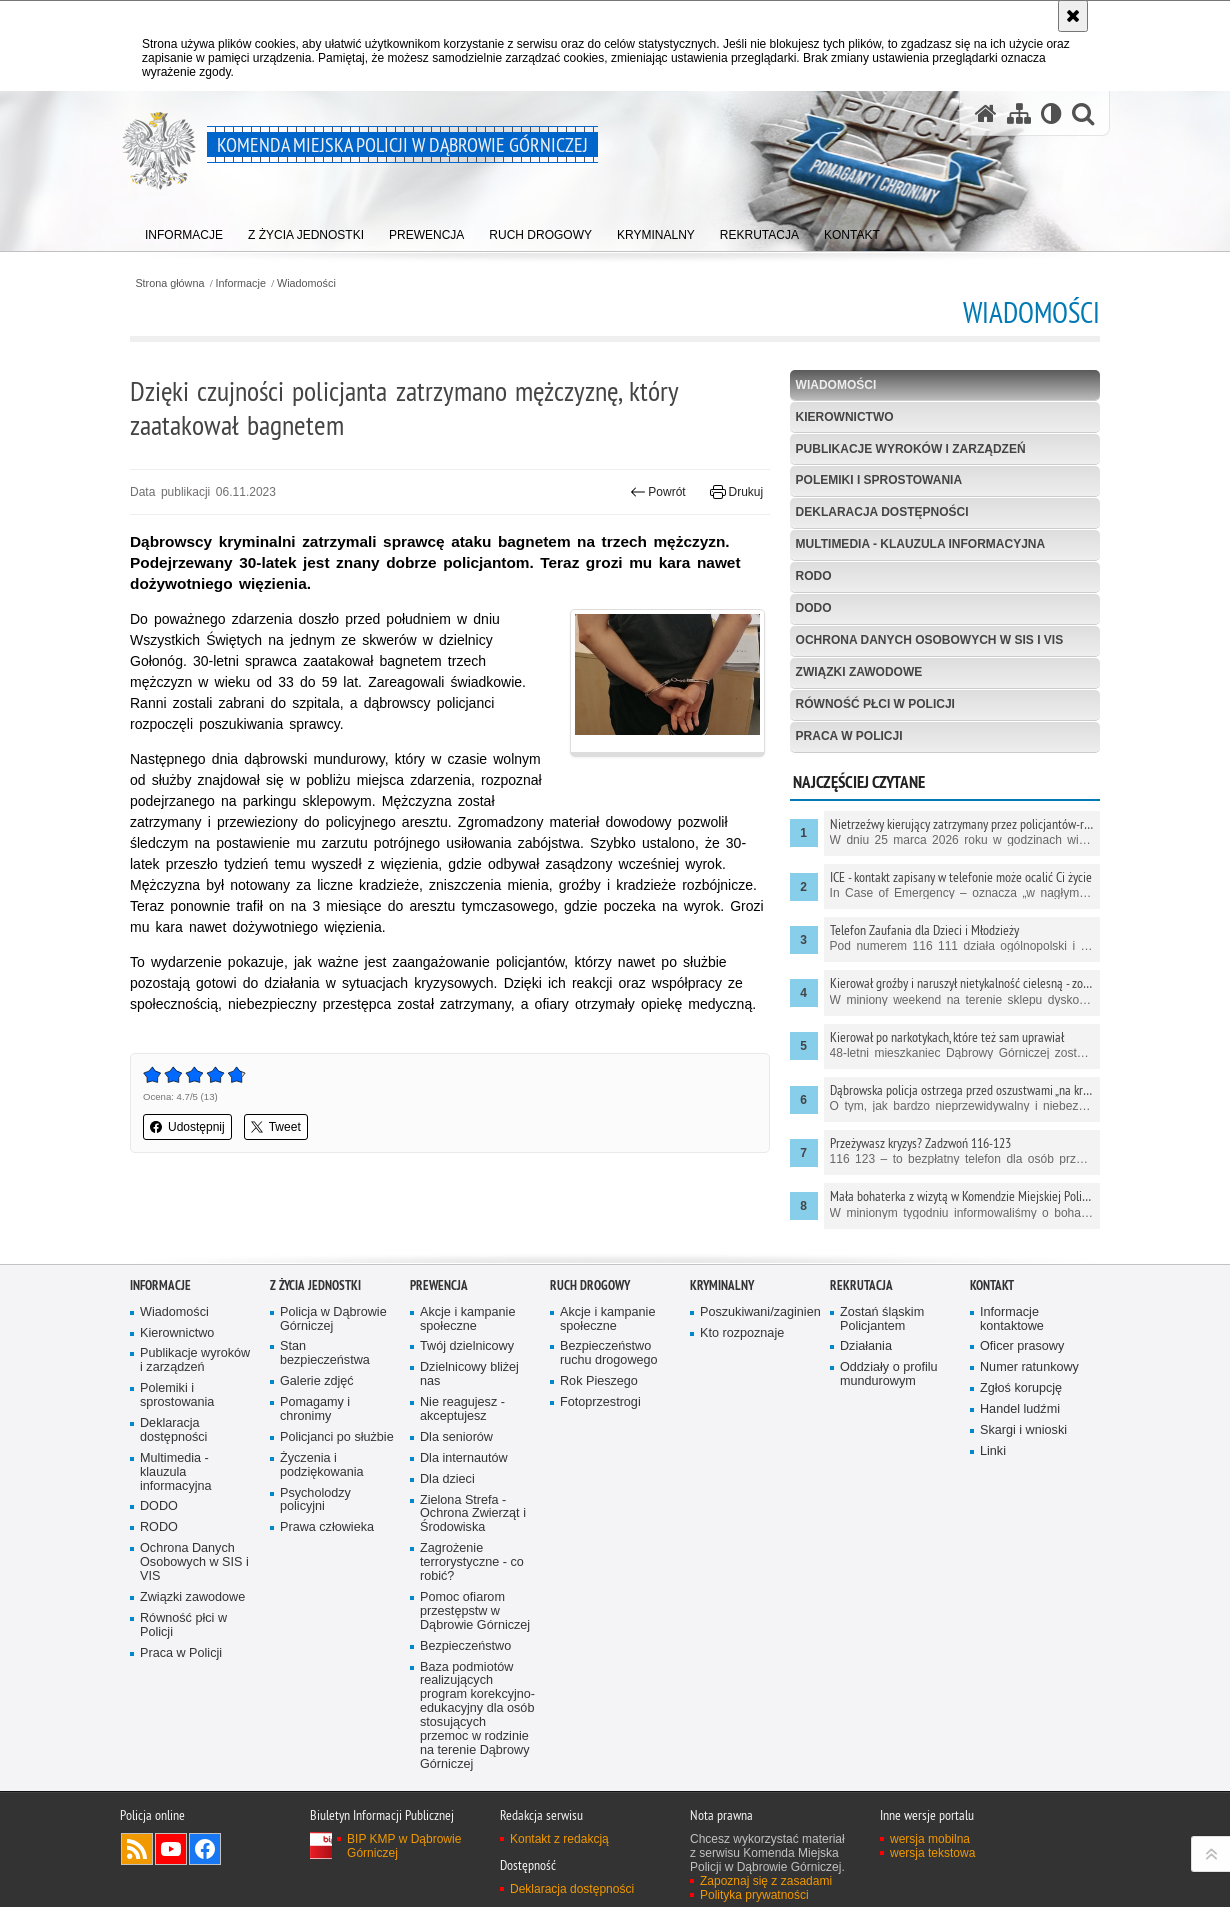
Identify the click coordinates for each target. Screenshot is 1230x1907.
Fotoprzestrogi (600, 1402)
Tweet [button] (276, 1127)
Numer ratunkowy (1029, 1367)
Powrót (658, 492)
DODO (814, 608)
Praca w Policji (849, 736)
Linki (993, 1451)
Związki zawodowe (859, 672)
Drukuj (736, 492)
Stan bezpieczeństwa (325, 1353)
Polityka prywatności (754, 1895)
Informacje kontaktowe (1012, 1319)
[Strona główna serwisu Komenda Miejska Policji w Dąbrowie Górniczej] (986, 113)
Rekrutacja (861, 1285)
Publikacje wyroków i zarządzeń (911, 449)
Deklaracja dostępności (882, 512)
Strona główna (169, 283)
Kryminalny (722, 1285)
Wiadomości (306, 283)
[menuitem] (184, 230)
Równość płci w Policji (875, 704)
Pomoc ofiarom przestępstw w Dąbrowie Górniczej (475, 1611)
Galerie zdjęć (317, 1381)
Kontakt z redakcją (559, 1839)
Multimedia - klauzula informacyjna (921, 544)
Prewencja (439, 1285)
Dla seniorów (456, 1437)
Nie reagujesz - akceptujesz (462, 1409)
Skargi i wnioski (1023, 1430)
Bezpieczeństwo (465, 1646)
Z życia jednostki (315, 1285)
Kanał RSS (137, 1849)
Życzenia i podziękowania (322, 1465)
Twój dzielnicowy (467, 1346)
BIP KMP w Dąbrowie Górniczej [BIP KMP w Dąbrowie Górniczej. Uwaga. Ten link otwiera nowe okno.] (404, 1846)
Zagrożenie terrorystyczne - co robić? (472, 1562)
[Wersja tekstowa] (1051, 113)
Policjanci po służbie (337, 1437)
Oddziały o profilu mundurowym (889, 1374)
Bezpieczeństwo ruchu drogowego (609, 1353)
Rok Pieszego (599, 1381)
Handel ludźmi (1020, 1409)
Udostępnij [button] (187, 1127)
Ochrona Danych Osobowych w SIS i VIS (930, 640)
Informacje (241, 283)
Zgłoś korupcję (1021, 1388)
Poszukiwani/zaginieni (758, 1312)
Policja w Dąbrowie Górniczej (333, 1319)
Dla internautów (464, 1458)
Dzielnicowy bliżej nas (469, 1374)
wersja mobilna (930, 1839)
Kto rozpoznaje (742, 1333)
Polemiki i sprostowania (879, 480)
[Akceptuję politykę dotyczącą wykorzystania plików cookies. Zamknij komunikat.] (1073, 16)
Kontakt (992, 1285)
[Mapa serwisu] (1019, 113)
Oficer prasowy (1022, 1346)
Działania (866, 1346)
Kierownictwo (845, 417)
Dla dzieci (447, 1479)
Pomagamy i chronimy (315, 1409)
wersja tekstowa (932, 1853)
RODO (814, 576)
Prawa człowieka (327, 1527)
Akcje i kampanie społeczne (467, 1319)
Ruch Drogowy (590, 1285)
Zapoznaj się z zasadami (766, 1881)
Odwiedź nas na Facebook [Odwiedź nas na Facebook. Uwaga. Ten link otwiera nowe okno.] (205, 1849)
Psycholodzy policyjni (315, 1500)
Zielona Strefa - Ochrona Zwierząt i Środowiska (473, 1514)
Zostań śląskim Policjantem (882, 1319)
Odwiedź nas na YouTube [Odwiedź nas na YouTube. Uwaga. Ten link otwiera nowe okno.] (171, 1849)
